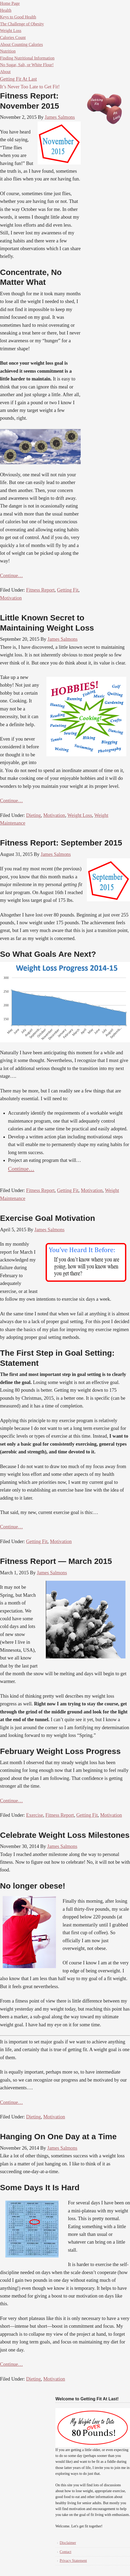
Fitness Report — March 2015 (56, 1561)
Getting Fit (67, 590)
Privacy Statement (73, 2561)
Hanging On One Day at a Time (58, 2136)
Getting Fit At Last (18, 79)
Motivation (11, 598)
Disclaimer (68, 2543)
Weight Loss (79, 815)
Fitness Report (40, 590)
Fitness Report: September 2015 (61, 842)
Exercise (34, 1815)
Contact (65, 2552)
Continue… (11, 575)
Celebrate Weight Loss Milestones (64, 1835)
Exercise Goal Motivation (47, 1218)
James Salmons (60, 117)
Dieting (33, 815)
